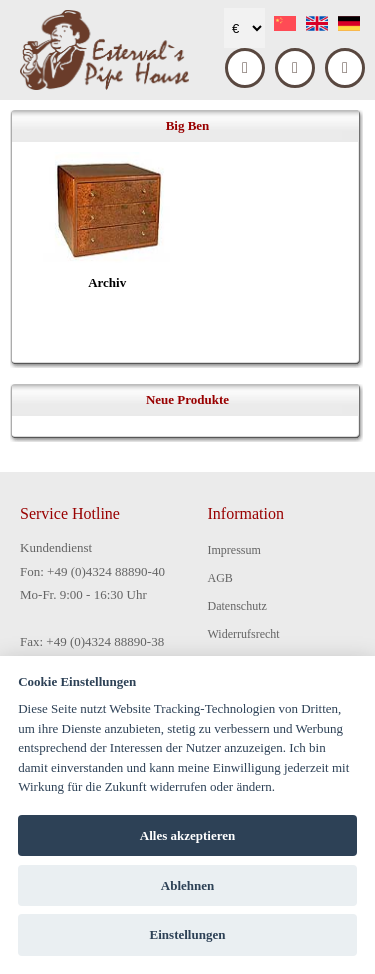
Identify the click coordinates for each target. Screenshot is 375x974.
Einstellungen (188, 934)
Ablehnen (187, 885)
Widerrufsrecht (244, 634)
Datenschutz (237, 606)
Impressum (234, 550)
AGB (220, 578)
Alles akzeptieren (187, 835)
